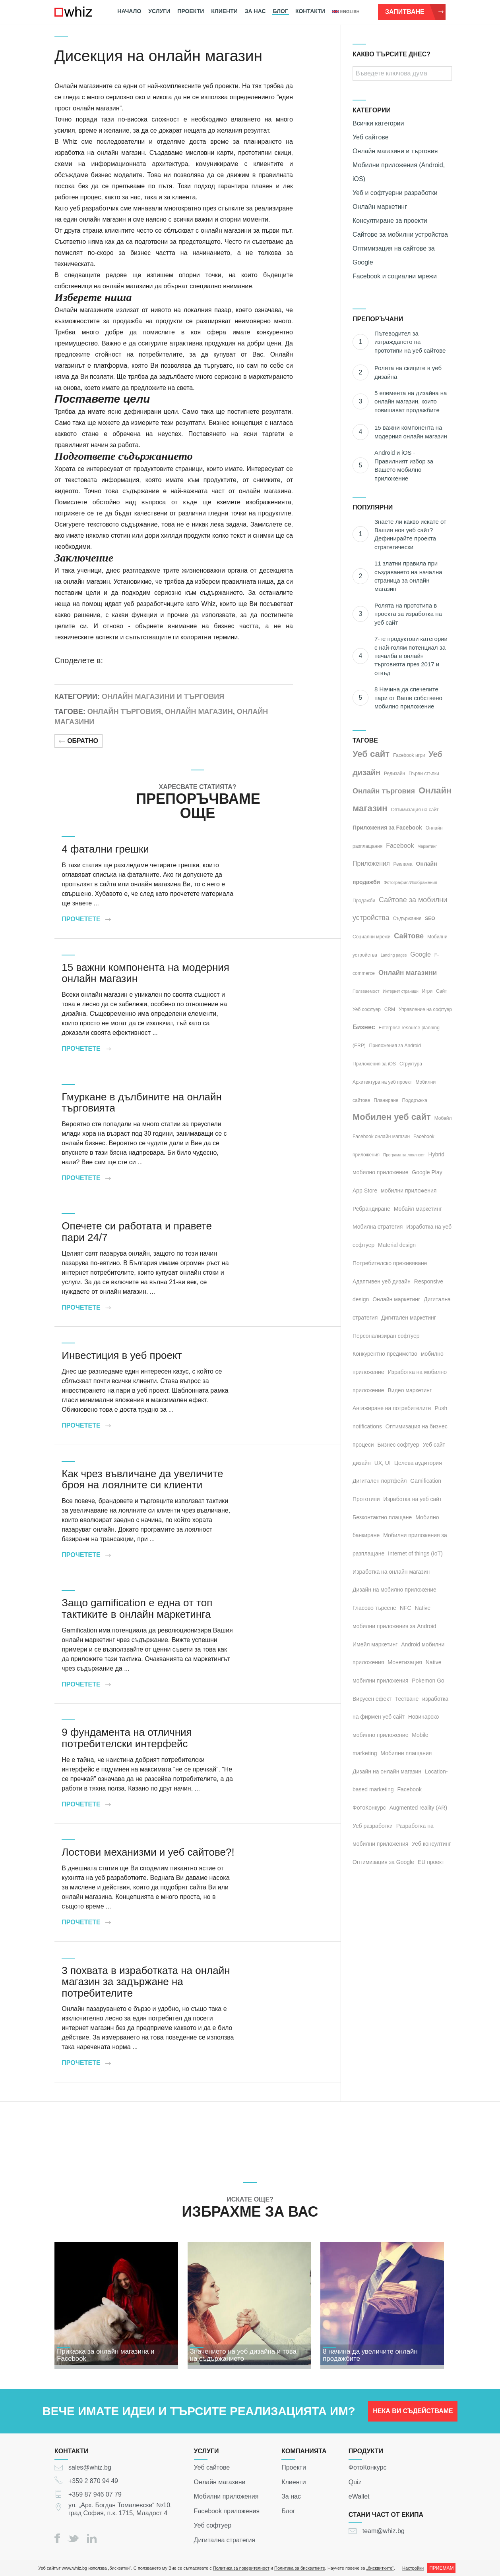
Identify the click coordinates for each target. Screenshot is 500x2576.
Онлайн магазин (199, 712)
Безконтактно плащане (382, 1517)
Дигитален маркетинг (408, 1317)
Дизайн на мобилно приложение (394, 1589)
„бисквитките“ (380, 2568)
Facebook (400, 845)
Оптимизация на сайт (415, 809)
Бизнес (364, 1027)
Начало (129, 11)
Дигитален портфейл (380, 1481)
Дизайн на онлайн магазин (387, 1771)
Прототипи (366, 1499)
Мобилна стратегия (378, 1226)
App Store (365, 1190)
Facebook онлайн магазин (381, 1136)
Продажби (364, 900)
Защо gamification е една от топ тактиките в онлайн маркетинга (137, 1608)
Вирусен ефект (372, 1699)
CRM (389, 1009)
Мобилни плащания (406, 1753)
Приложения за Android (395, 1045)
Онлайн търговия (124, 712)
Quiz (355, 2481)
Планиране (386, 1100)
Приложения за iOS (374, 1064)
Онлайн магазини (407, 972)
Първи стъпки (424, 773)
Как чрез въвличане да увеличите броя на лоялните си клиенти (142, 1479)
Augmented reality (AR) (419, 1807)
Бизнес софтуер (398, 1444)
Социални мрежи (371, 937)
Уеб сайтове (371, 137)
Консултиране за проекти (390, 220)
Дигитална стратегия (224, 2539)
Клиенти (224, 11)
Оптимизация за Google (383, 1862)
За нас (255, 11)
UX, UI (382, 1463)
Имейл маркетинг (375, 1644)
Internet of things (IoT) (415, 1553)
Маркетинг (427, 846)
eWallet (359, 2496)
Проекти (190, 11)
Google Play (427, 1172)
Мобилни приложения (226, 2496)
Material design (397, 1245)
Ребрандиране (371, 1209)
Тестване (407, 1699)
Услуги (159, 11)
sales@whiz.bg (89, 2467)
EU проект (431, 1862)
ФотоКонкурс (368, 2467)
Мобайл (443, 1118)
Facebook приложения (227, 2510)
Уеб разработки (373, 1826)
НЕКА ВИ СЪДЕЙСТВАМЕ (413, 2415)
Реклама (403, 864)
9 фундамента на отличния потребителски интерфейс (127, 1738)
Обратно (78, 740)
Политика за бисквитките (299, 2568)
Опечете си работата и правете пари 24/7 (137, 1231)
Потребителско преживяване (390, 1263)
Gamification (425, 1481)
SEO (430, 918)
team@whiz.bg (383, 2531)
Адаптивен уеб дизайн (382, 1281)
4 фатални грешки (105, 849)
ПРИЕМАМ (441, 2568)
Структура (410, 1064)
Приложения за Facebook (387, 827)
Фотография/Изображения (410, 882)
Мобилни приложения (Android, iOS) (399, 172)
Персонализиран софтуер (386, 1336)
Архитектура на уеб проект (382, 1082)
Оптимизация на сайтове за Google (394, 255)
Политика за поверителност (241, 2568)
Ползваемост (366, 991)
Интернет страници (401, 991)
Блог (280, 11)
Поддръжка (414, 1100)
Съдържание (407, 918)
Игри (427, 991)
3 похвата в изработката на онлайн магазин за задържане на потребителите (146, 1981)
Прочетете (86, 919)
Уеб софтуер (367, 1009)
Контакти (310, 11)
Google (420, 954)
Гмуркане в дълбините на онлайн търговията (141, 1102)
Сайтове (409, 936)
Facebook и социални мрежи (395, 276)
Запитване (414, 11)
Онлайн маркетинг (380, 206)
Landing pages (394, 955)
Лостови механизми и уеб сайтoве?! (148, 1852)
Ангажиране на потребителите (392, 1408)
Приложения (371, 863)
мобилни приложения (408, 1190)
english (346, 11)
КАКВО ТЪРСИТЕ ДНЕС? (391, 54)
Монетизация (405, 1662)
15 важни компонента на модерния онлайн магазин (145, 973)
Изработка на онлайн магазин (391, 1572)
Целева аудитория (418, 1463)
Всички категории (378, 123)
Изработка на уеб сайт (413, 1499)
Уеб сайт (371, 754)
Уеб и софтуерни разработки (395, 192)
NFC (405, 1608)
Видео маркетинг (410, 1390)
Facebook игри (409, 755)
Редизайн (394, 773)
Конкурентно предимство (385, 1354)
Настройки (413, 2568)
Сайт (441, 991)
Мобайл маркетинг (418, 1209)
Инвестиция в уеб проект (122, 1355)
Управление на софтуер (425, 1009)
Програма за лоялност (404, 1155)
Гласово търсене (374, 1608)
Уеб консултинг (431, 1844)
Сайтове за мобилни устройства (400, 234)
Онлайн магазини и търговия (163, 696)
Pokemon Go (428, 1680)
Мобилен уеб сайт (392, 1117)
